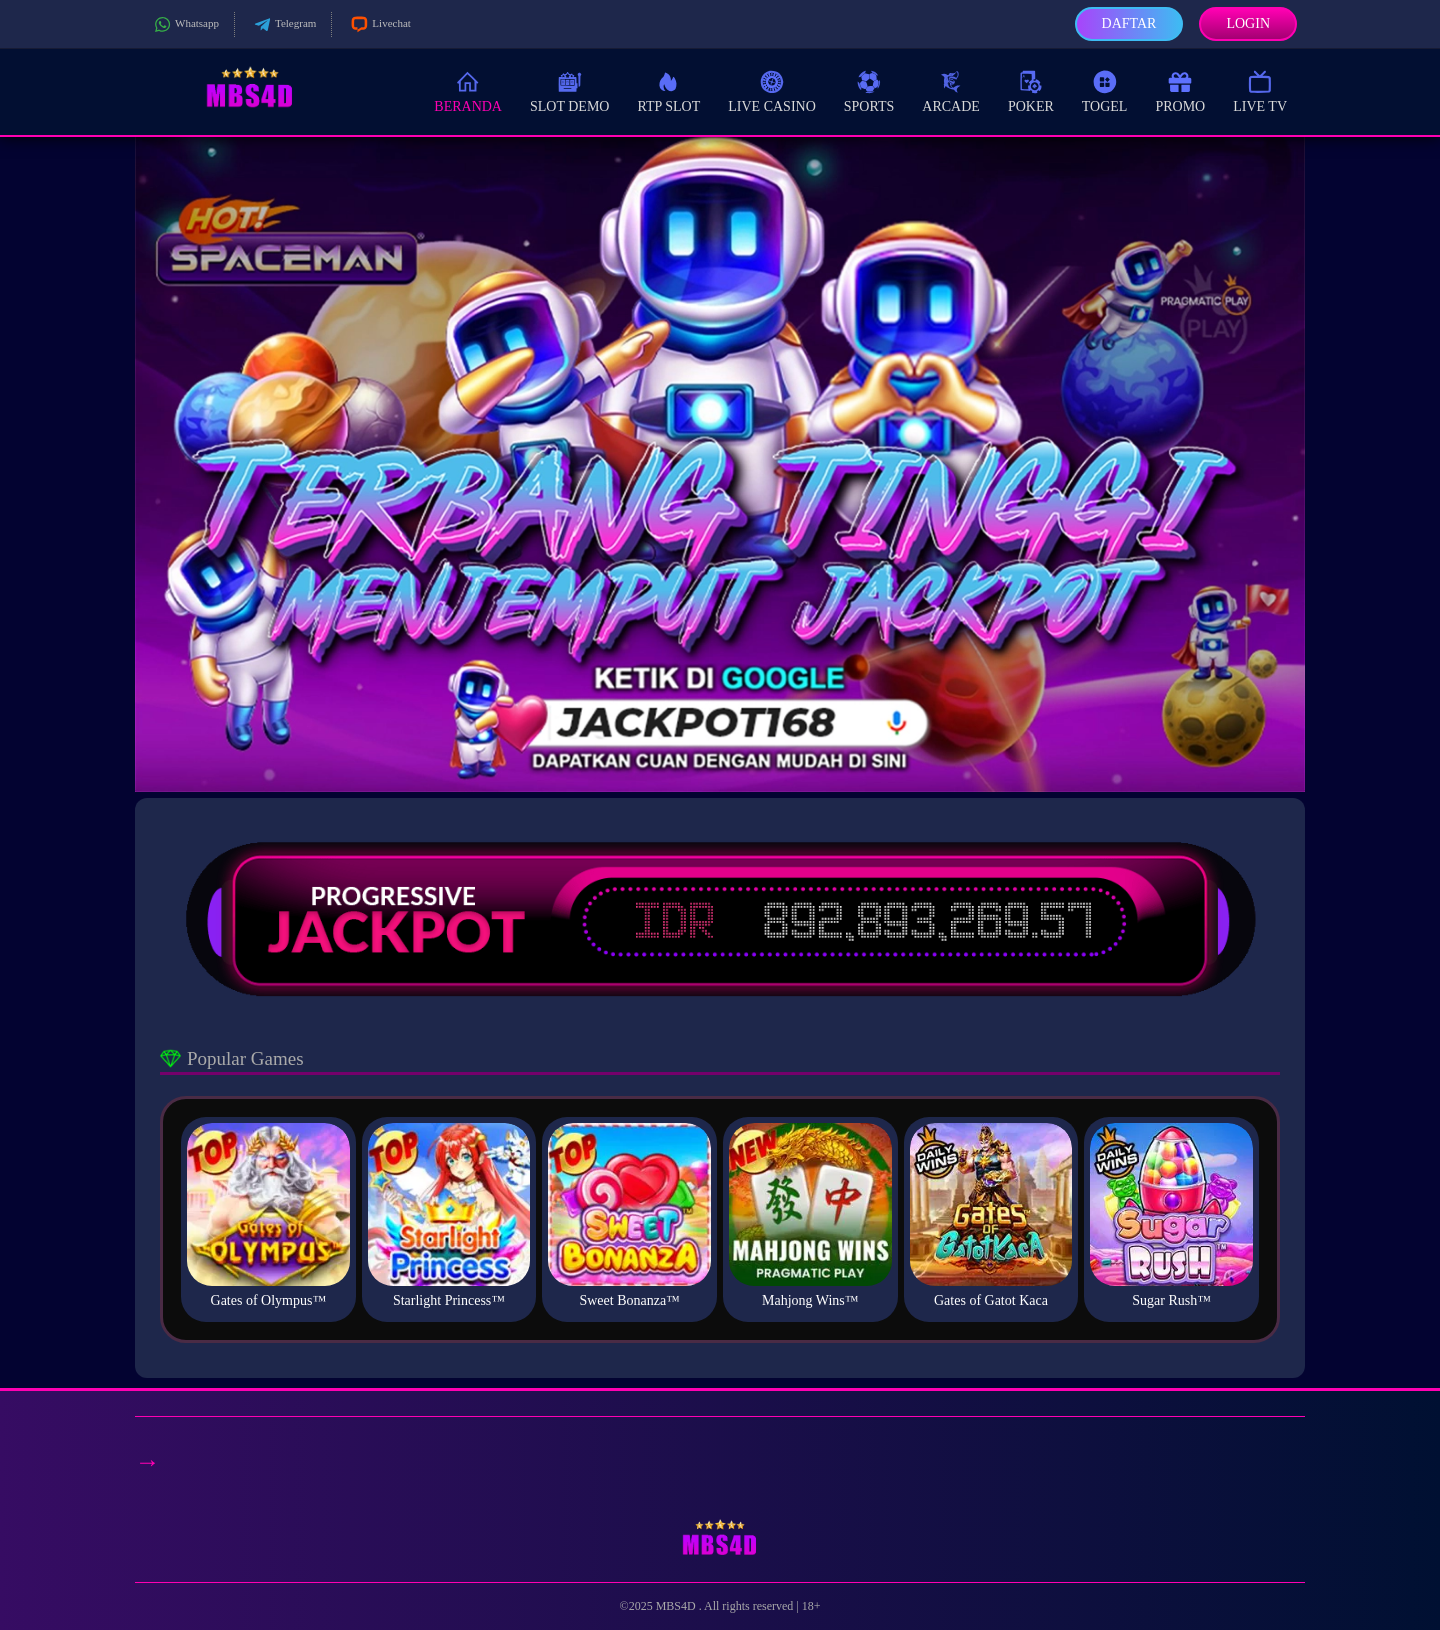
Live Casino (772, 90)
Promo (1180, 90)
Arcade (951, 90)
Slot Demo (569, 90)
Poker (1031, 90)
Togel (1105, 90)
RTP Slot (668, 90)
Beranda (468, 90)
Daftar (1129, 23)
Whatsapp (184, 24)
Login (1248, 23)
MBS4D (677, 1606)
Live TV (1260, 90)
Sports (869, 90)
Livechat (378, 24)
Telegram (283, 24)
